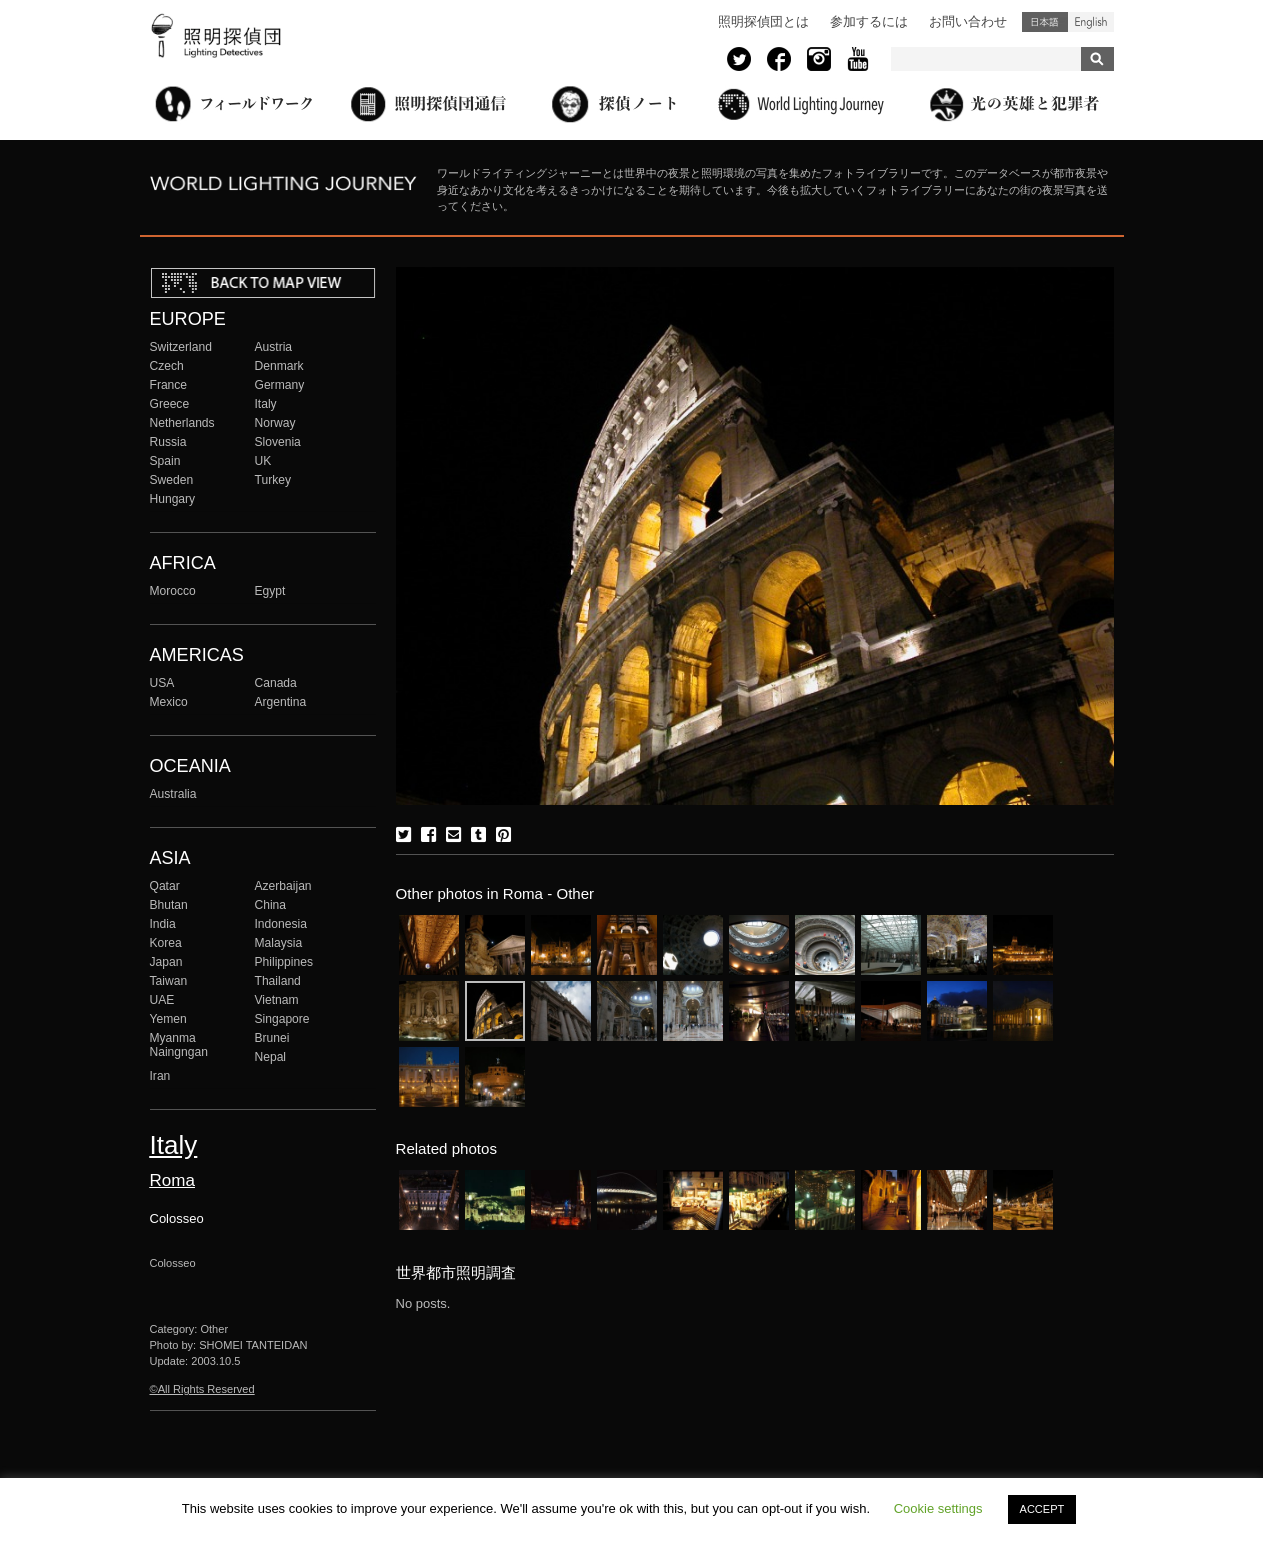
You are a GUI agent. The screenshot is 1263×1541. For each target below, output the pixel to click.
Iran (160, 1076)
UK (263, 461)
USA (162, 683)
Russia (168, 442)
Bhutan (169, 905)
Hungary (173, 499)
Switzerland (181, 347)
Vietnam (277, 1000)
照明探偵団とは (763, 21)
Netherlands (182, 423)
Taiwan (169, 981)
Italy (266, 404)
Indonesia (281, 924)
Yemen (168, 1019)
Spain (165, 461)
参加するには (869, 21)
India (163, 924)
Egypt (270, 591)
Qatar (165, 886)
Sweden (172, 480)
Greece (170, 404)
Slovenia (278, 442)
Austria (274, 347)
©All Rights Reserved (202, 1389)
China (271, 905)
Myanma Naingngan (179, 1045)
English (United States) (1091, 22)
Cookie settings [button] (938, 1508)
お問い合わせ (968, 21)
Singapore (282, 1019)
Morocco (173, 591)
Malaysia (279, 943)
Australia (173, 794)
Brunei (272, 1038)
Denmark (279, 366)
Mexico (169, 702)
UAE (162, 1000)
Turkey (273, 480)
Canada (276, 683)
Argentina (281, 702)
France (169, 385)
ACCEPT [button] (1042, 1509)
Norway (275, 423)
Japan (166, 962)
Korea (166, 943)
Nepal (271, 1057)
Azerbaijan (283, 886)
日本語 (1045, 22)
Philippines (284, 962)
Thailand (278, 981)
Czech (167, 366)
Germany (280, 385)
